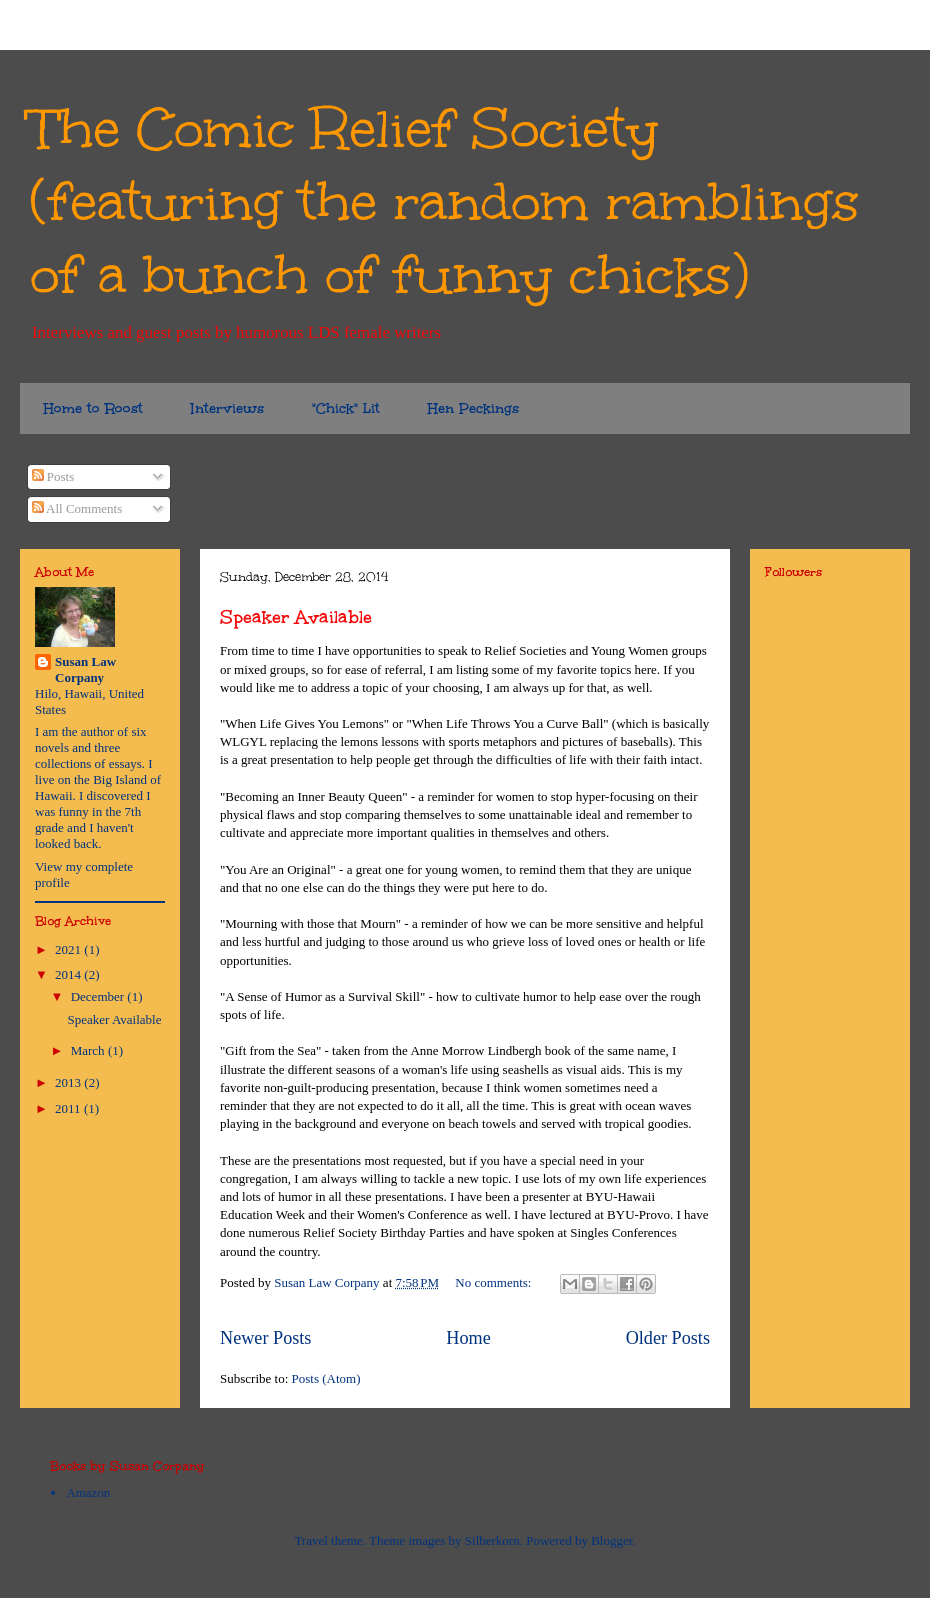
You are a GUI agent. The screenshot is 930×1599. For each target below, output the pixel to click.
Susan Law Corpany (85, 669)
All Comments (77, 508)
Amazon (88, 1492)
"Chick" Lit (346, 408)
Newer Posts (265, 1338)
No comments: (494, 1282)
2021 (69, 949)
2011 (69, 1108)
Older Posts (668, 1338)
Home (468, 1338)
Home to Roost (93, 408)
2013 (69, 1082)
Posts (53, 476)
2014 (69, 974)
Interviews (227, 408)
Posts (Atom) (326, 1378)
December (99, 996)
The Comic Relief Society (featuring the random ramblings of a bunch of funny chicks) (444, 201)
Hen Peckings (473, 408)
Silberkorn (492, 1540)
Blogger (611, 1540)
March (89, 1050)
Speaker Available (296, 617)
